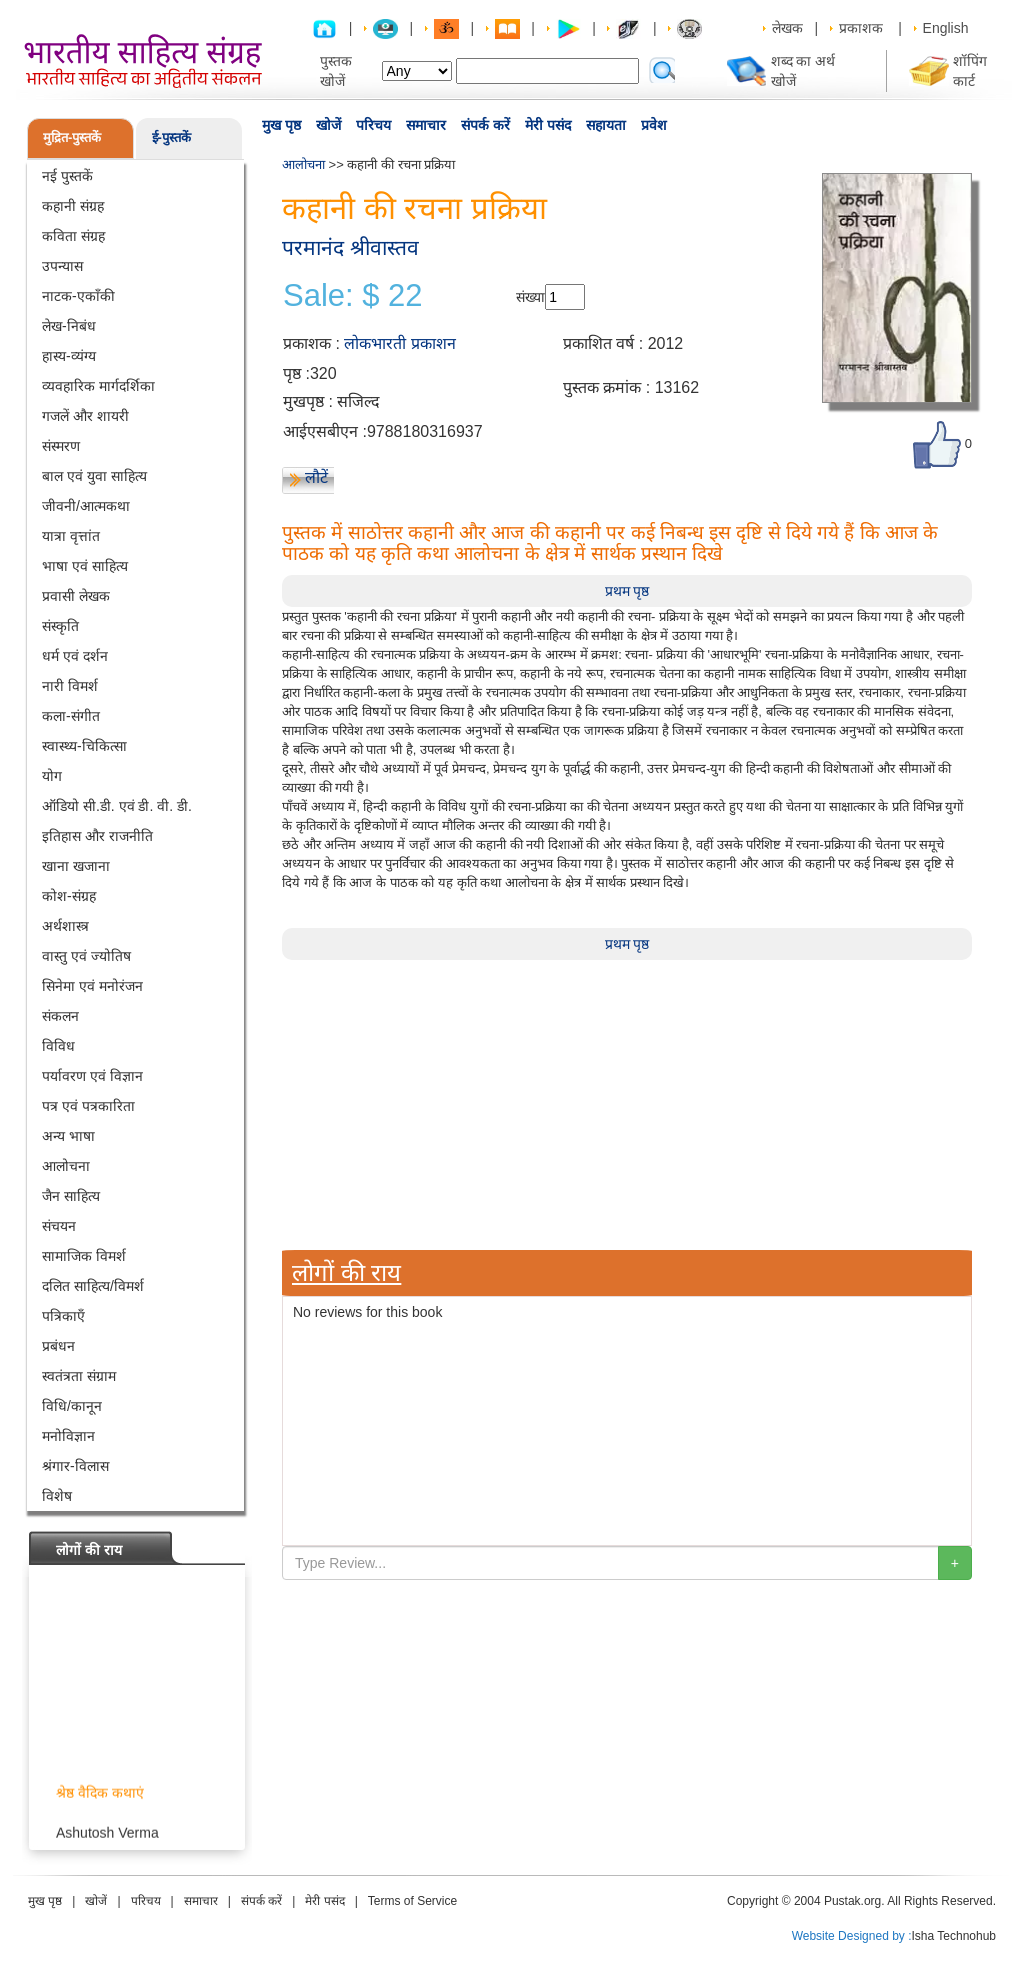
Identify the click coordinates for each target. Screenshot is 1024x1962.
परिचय (373, 125)
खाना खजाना (76, 866)
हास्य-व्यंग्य (69, 356)
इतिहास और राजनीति (97, 836)
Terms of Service (412, 1901)
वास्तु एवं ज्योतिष (86, 956)
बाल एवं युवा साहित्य (94, 476)
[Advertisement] (627, 1100)
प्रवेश (654, 125)
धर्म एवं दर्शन (75, 656)
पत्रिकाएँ (63, 1316)
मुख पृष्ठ (281, 125)
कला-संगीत (71, 716)
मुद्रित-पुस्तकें (72, 137)
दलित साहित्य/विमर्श (93, 1286)
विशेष (57, 1496)
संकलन (60, 1016)
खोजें (328, 125)
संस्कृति (60, 626)
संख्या (530, 297)
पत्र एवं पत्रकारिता (88, 1106)
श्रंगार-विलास (75, 1466)
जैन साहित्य (71, 1196)
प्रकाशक (861, 28)
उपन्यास (62, 266)
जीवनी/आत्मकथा (86, 506)
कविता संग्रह (73, 236)
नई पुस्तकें (67, 176)
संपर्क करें (485, 125)
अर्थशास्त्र (65, 926)
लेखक (787, 28)
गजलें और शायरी (85, 416)
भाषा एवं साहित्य (85, 566)
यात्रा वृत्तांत (71, 536)
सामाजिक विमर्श (84, 1256)
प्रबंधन (58, 1346)
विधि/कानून (72, 1406)
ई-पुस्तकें (171, 137)
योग (52, 776)
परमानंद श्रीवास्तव (350, 247)
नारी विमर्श (70, 686)
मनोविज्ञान (68, 1436)
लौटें (316, 477)
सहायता (606, 125)
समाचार (426, 125)
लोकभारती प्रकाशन (399, 343)
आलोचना (66, 1166)
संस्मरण (61, 446)
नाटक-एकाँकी (78, 296)
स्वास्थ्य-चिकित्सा (84, 746)
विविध (58, 1046)
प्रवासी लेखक (76, 596)
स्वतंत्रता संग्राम (79, 1376)
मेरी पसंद (548, 125)
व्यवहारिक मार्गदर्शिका (98, 386)
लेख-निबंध (69, 326)
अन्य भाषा (68, 1136)
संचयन (59, 1226)
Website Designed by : (852, 1936)
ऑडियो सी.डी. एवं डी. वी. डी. (117, 806)
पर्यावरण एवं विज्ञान (92, 1076)
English (946, 28)
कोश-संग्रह (69, 896)
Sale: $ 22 (353, 296)
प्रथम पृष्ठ (627, 591)
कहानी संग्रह (73, 206)
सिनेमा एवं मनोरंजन (92, 986)
